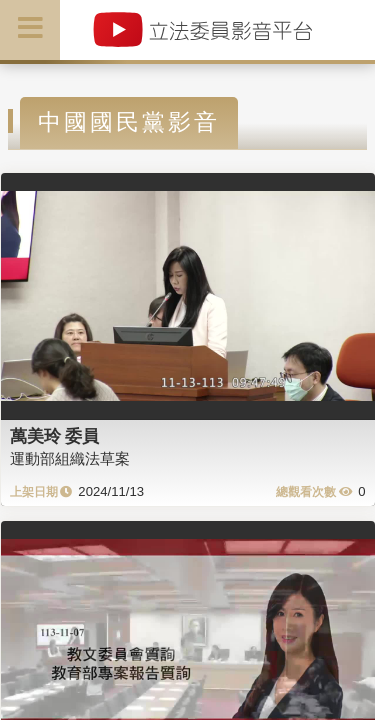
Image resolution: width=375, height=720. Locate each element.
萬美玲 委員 (55, 436)
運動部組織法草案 (70, 458)
